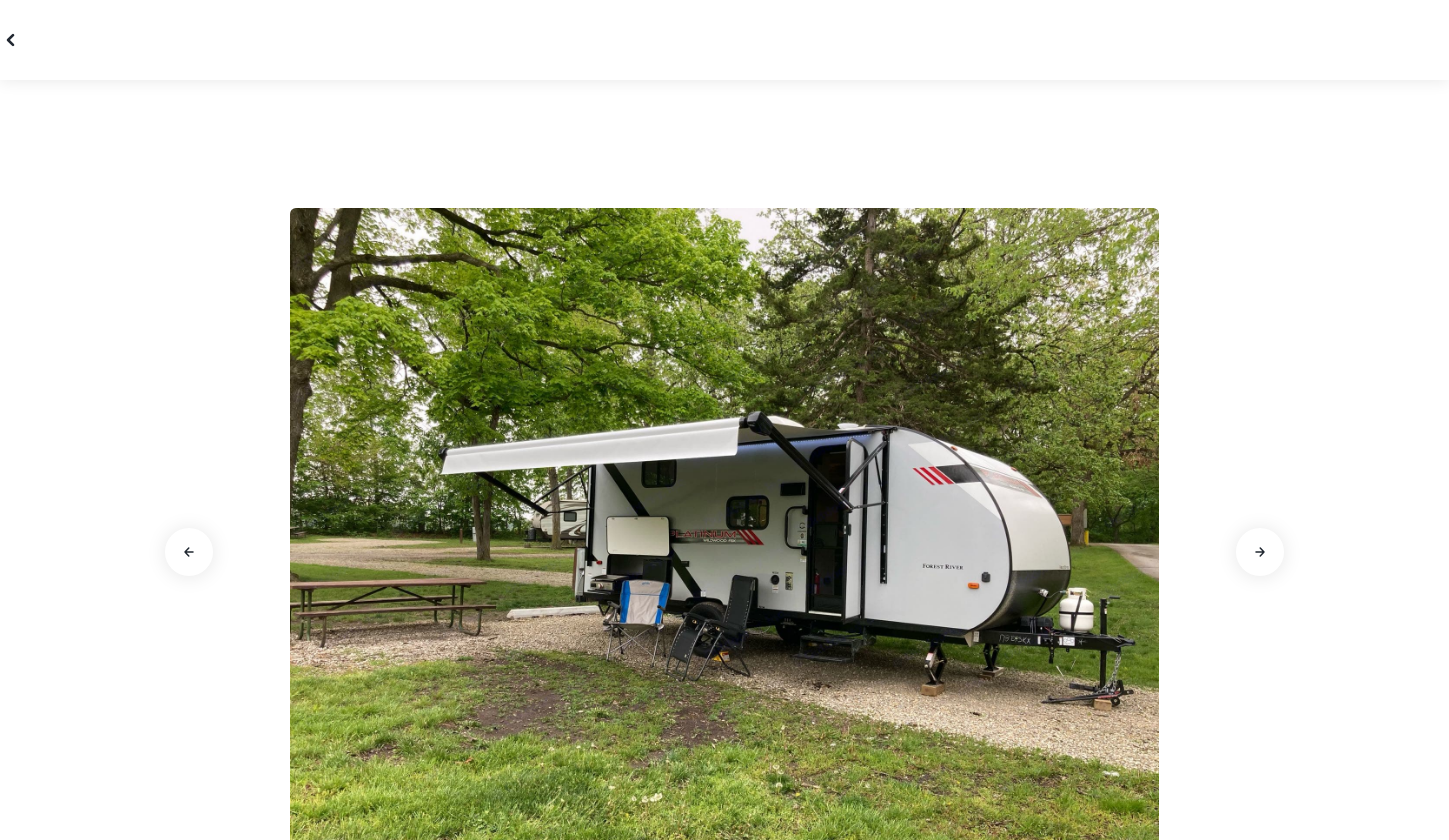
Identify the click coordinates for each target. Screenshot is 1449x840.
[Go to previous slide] (189, 552)
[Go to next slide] (1260, 552)
